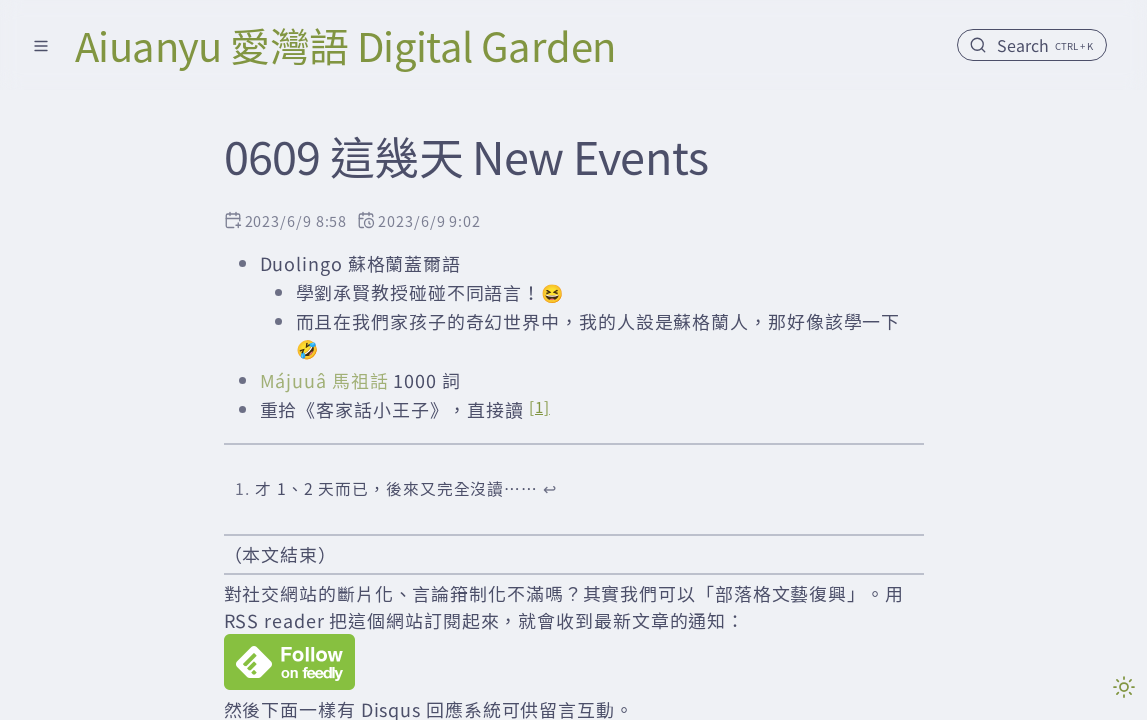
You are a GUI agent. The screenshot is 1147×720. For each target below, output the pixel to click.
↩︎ (550, 488)
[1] (539, 406)
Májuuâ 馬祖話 (324, 380)
